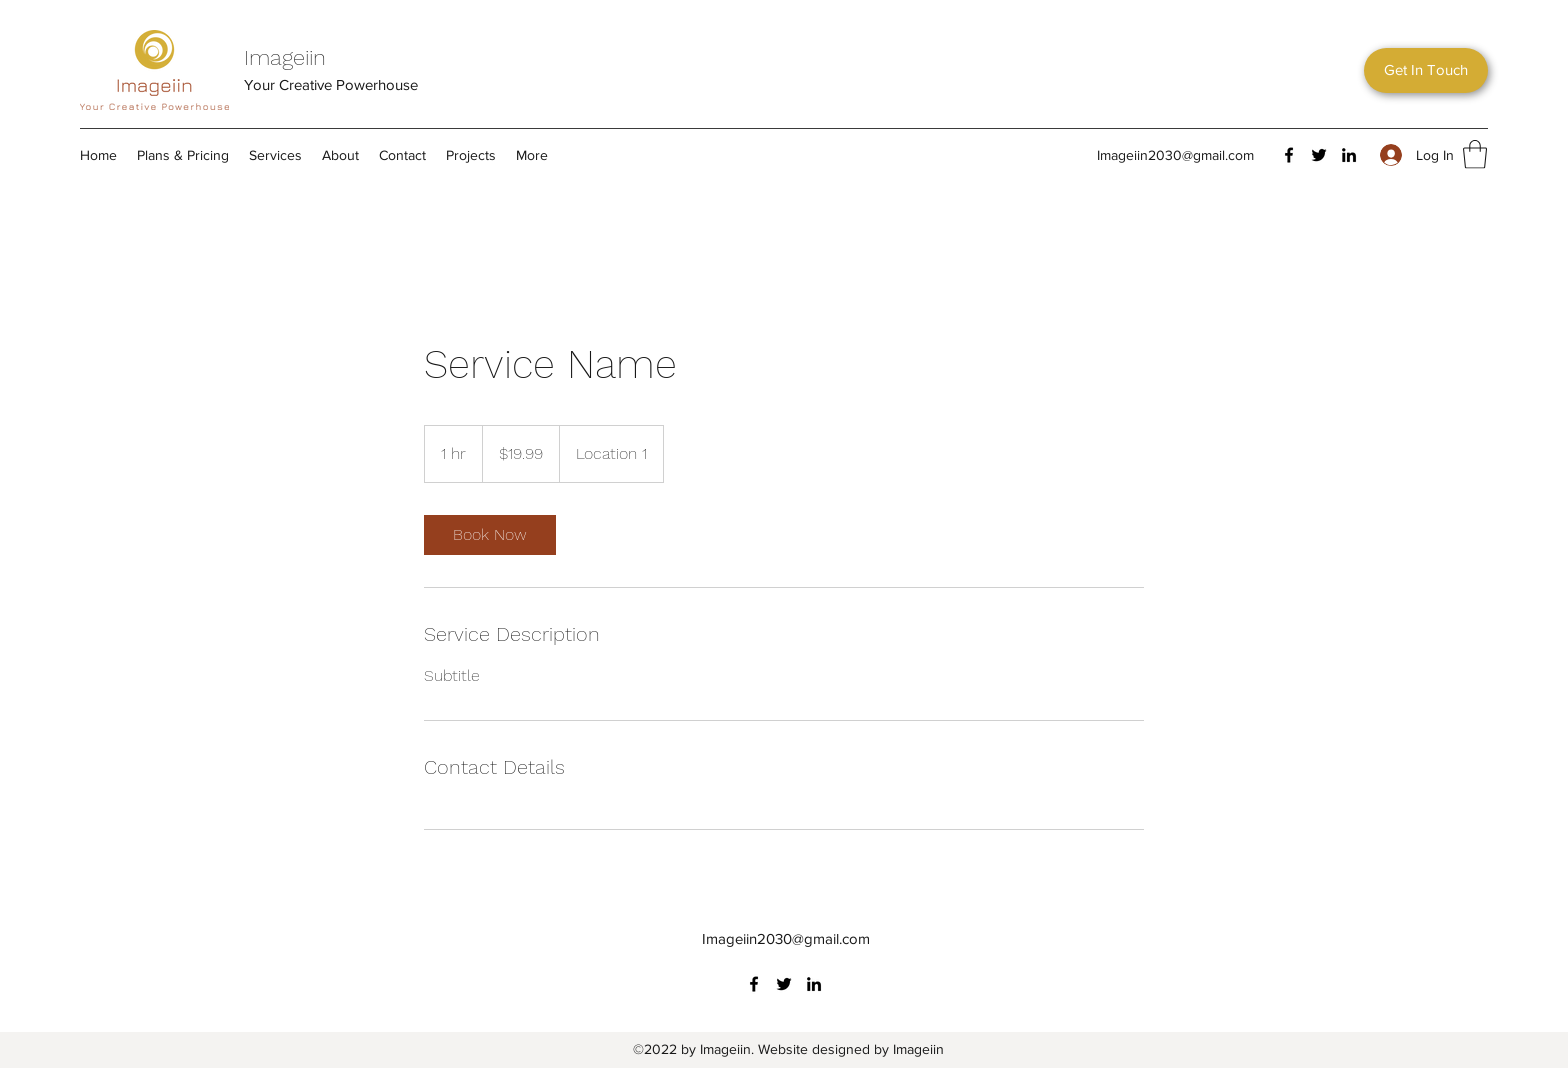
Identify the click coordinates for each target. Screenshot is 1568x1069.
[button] (1426, 70)
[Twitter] (1319, 155)
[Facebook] (1289, 155)
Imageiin (285, 57)
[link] (490, 535)
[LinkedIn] (1349, 155)
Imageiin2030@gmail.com (1175, 155)
